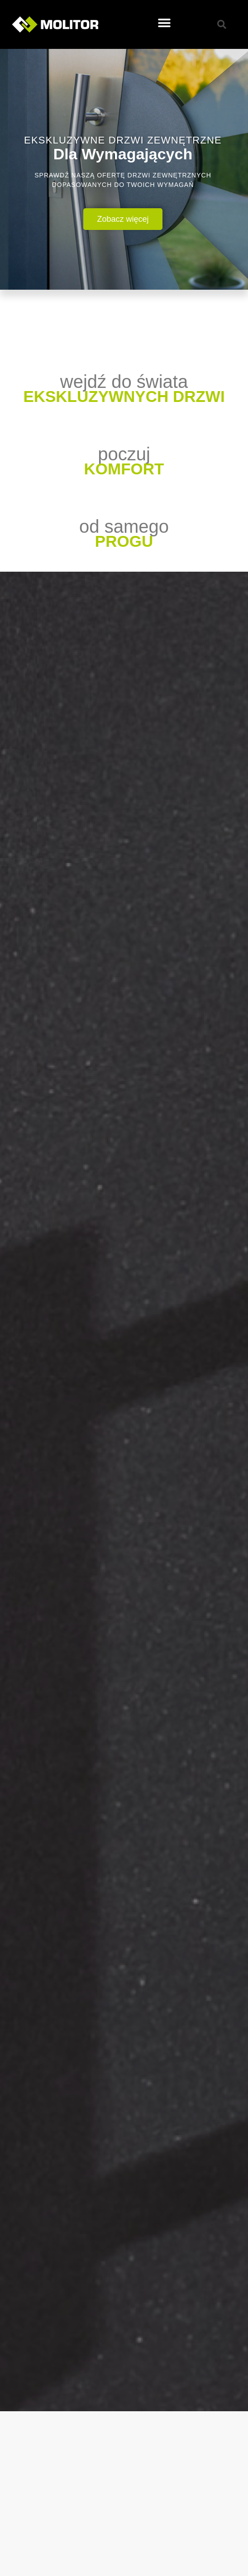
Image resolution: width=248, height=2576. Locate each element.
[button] (164, 23)
